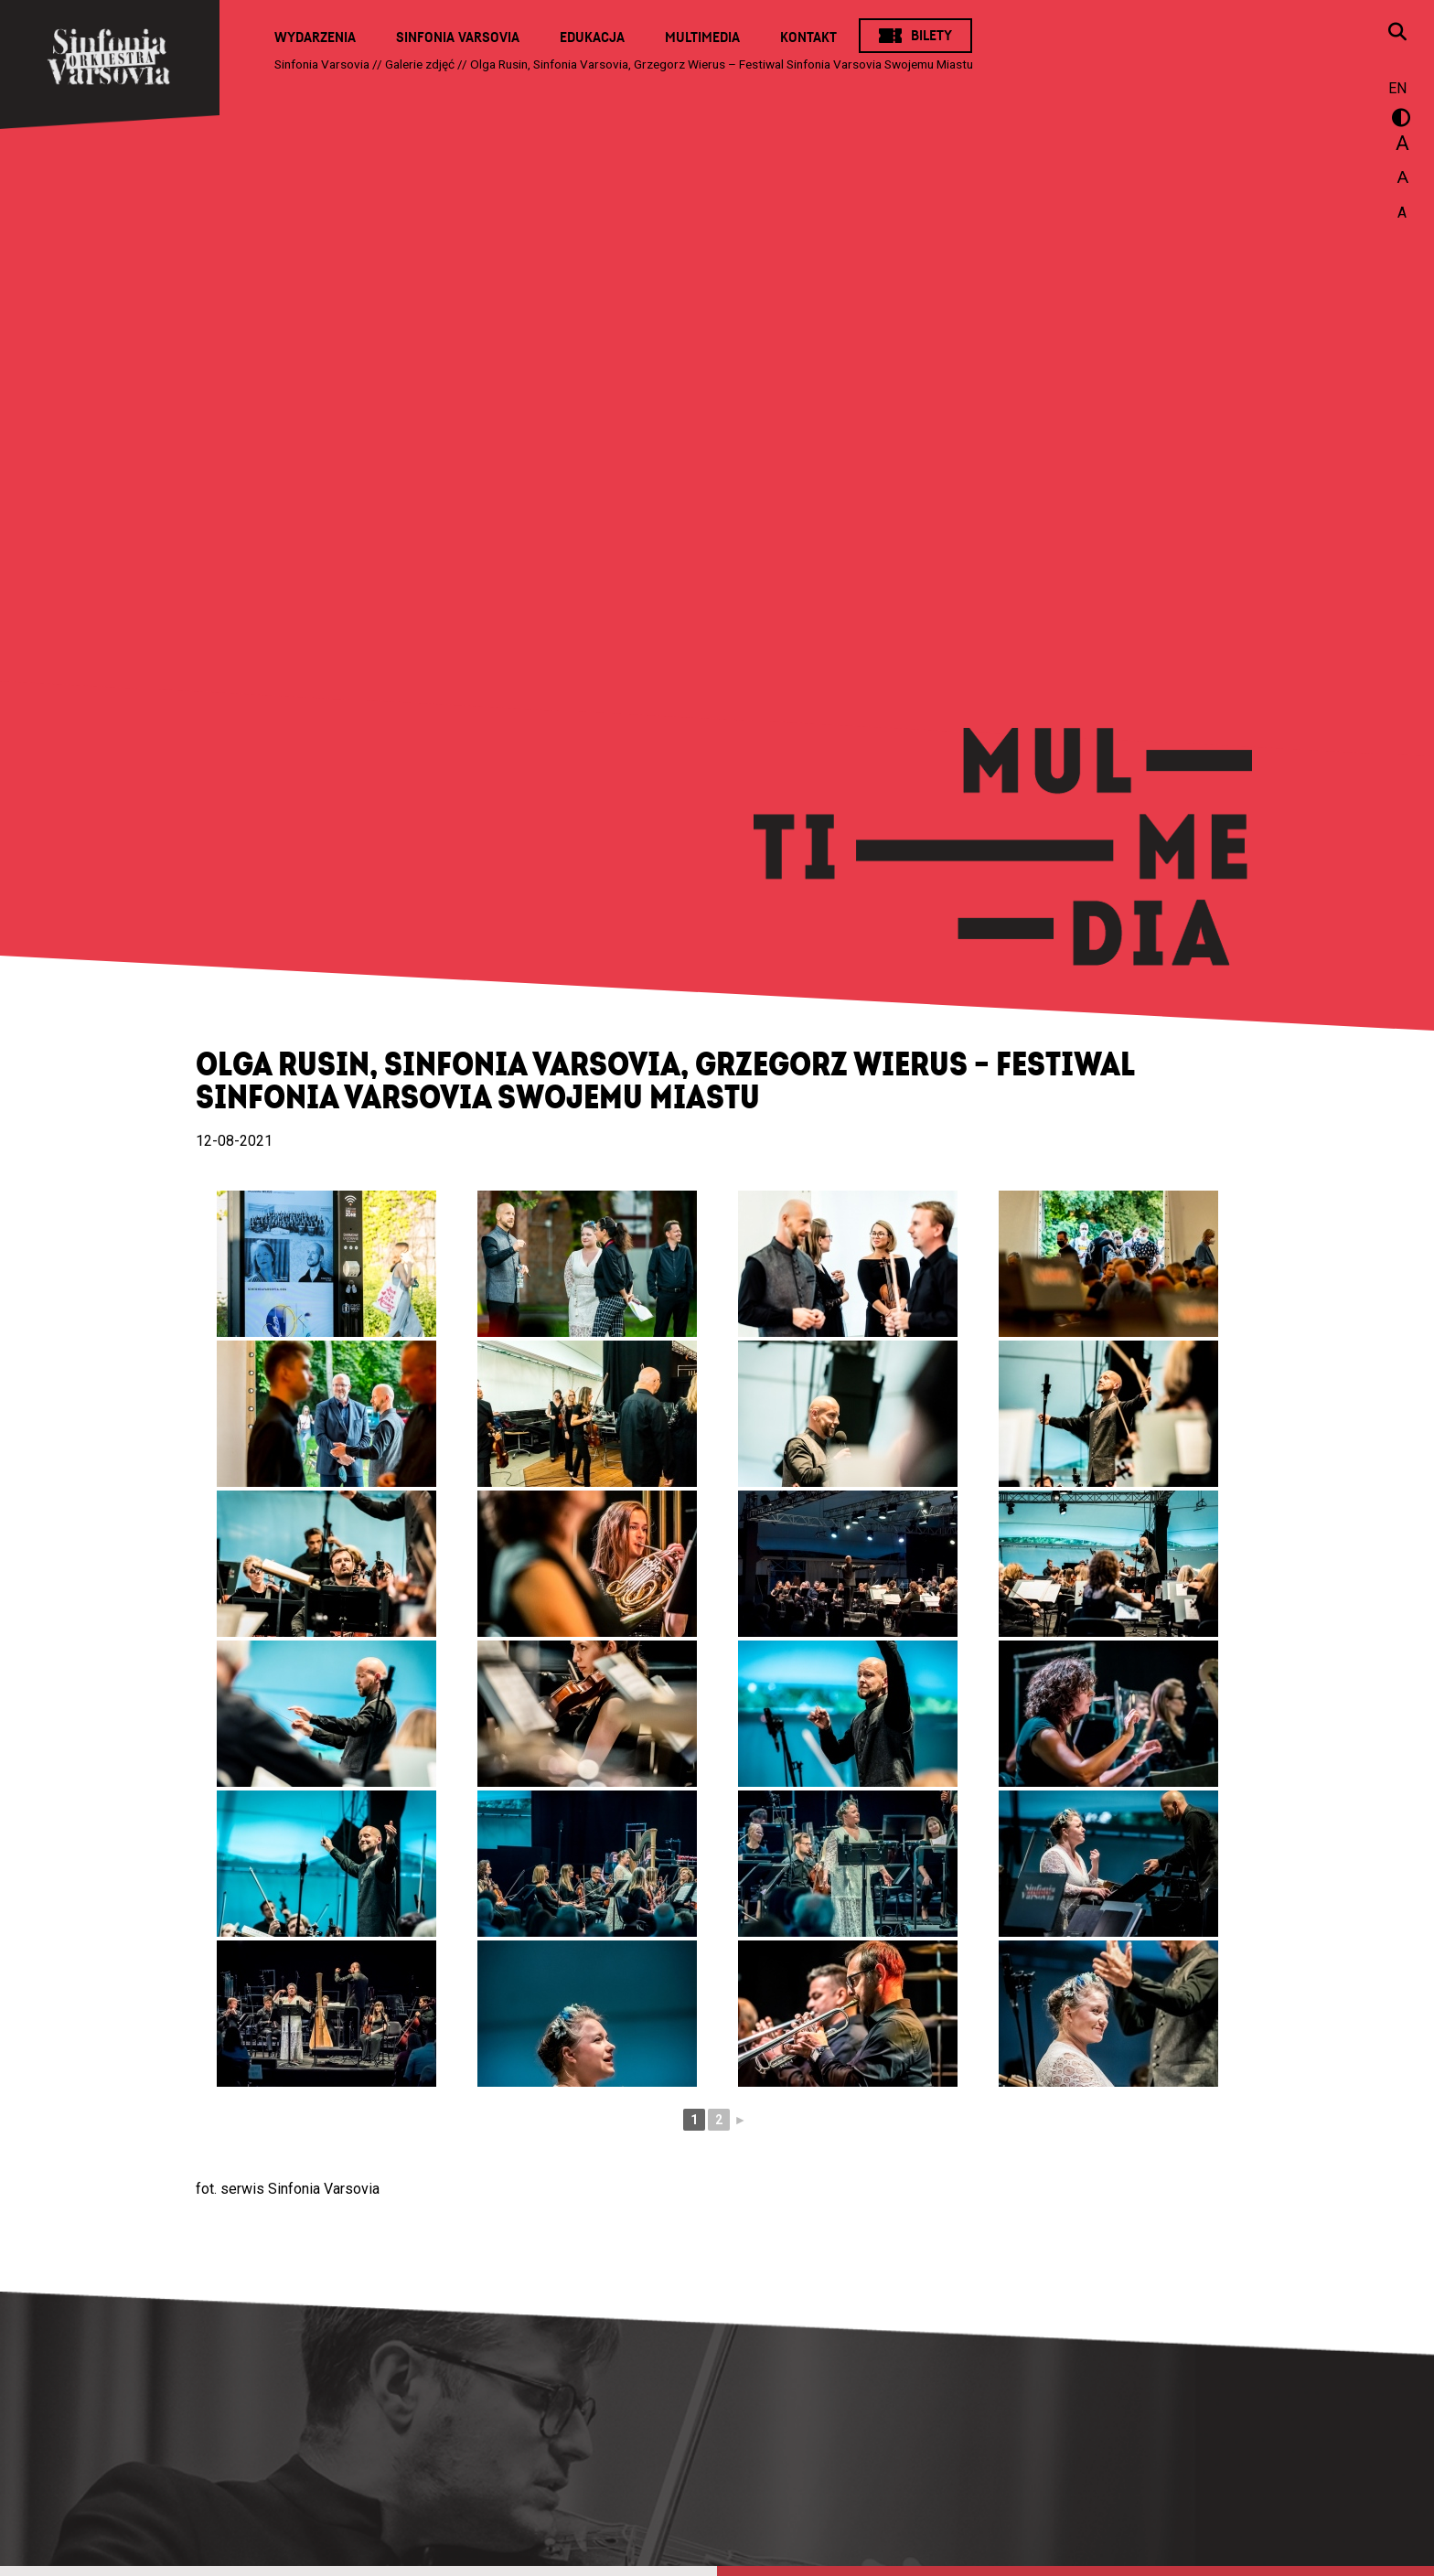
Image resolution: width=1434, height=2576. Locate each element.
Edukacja (592, 37)
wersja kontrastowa (1397, 121)
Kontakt (808, 37)
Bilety (931, 35)
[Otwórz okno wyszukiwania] (1397, 34)
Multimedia (702, 37)
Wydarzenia (315, 37)
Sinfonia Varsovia (457, 37)
